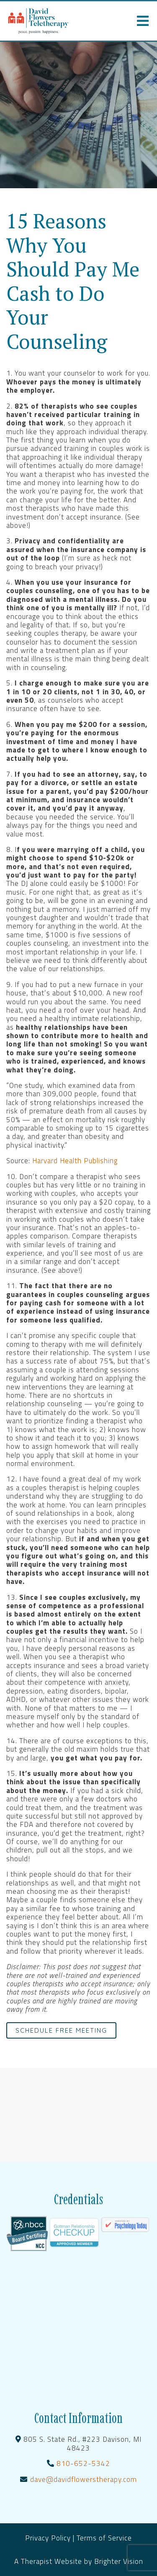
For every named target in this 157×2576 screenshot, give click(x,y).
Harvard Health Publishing (75, 1160)
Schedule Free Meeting (61, 2030)
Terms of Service (104, 2538)
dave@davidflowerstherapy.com (83, 2479)
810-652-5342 (83, 2463)
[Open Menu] (143, 21)
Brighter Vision (118, 2561)
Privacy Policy (49, 2538)
